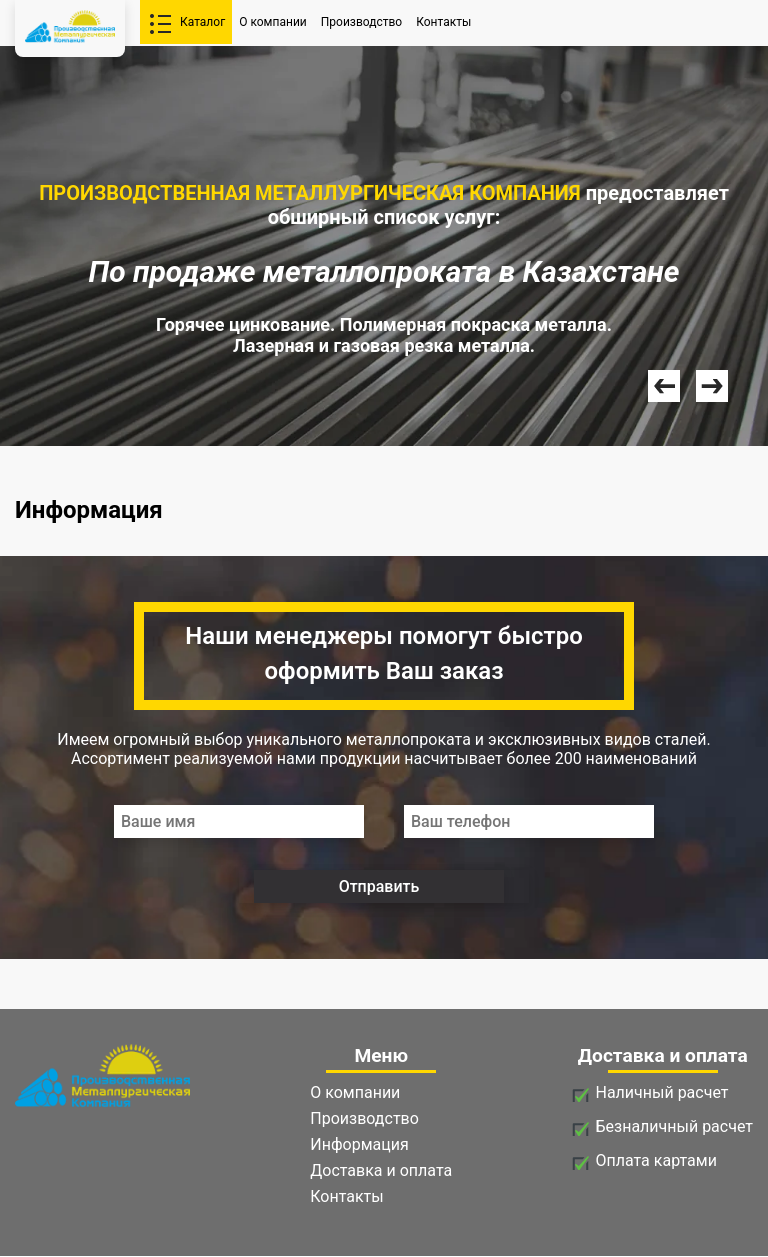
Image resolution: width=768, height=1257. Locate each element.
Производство (361, 22)
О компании (273, 22)
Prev (664, 386)
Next (712, 386)
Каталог (202, 22)
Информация (359, 1144)
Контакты (443, 22)
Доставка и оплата (381, 1170)
